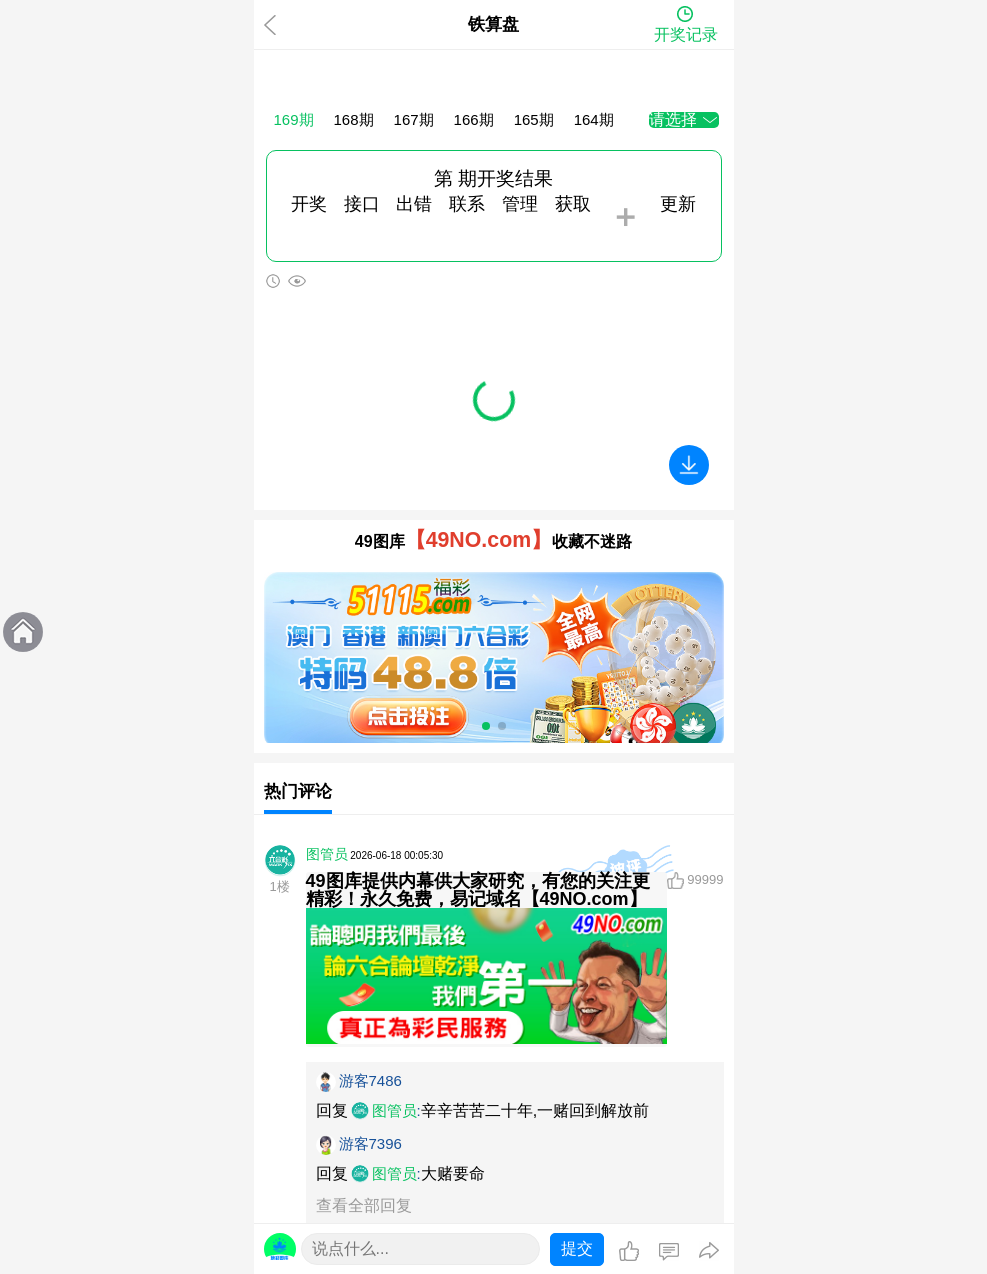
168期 (354, 119)
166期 (474, 119)
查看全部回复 (364, 1205)
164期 (594, 119)
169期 (294, 119)
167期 (414, 119)
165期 (534, 119)
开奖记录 (686, 34)
